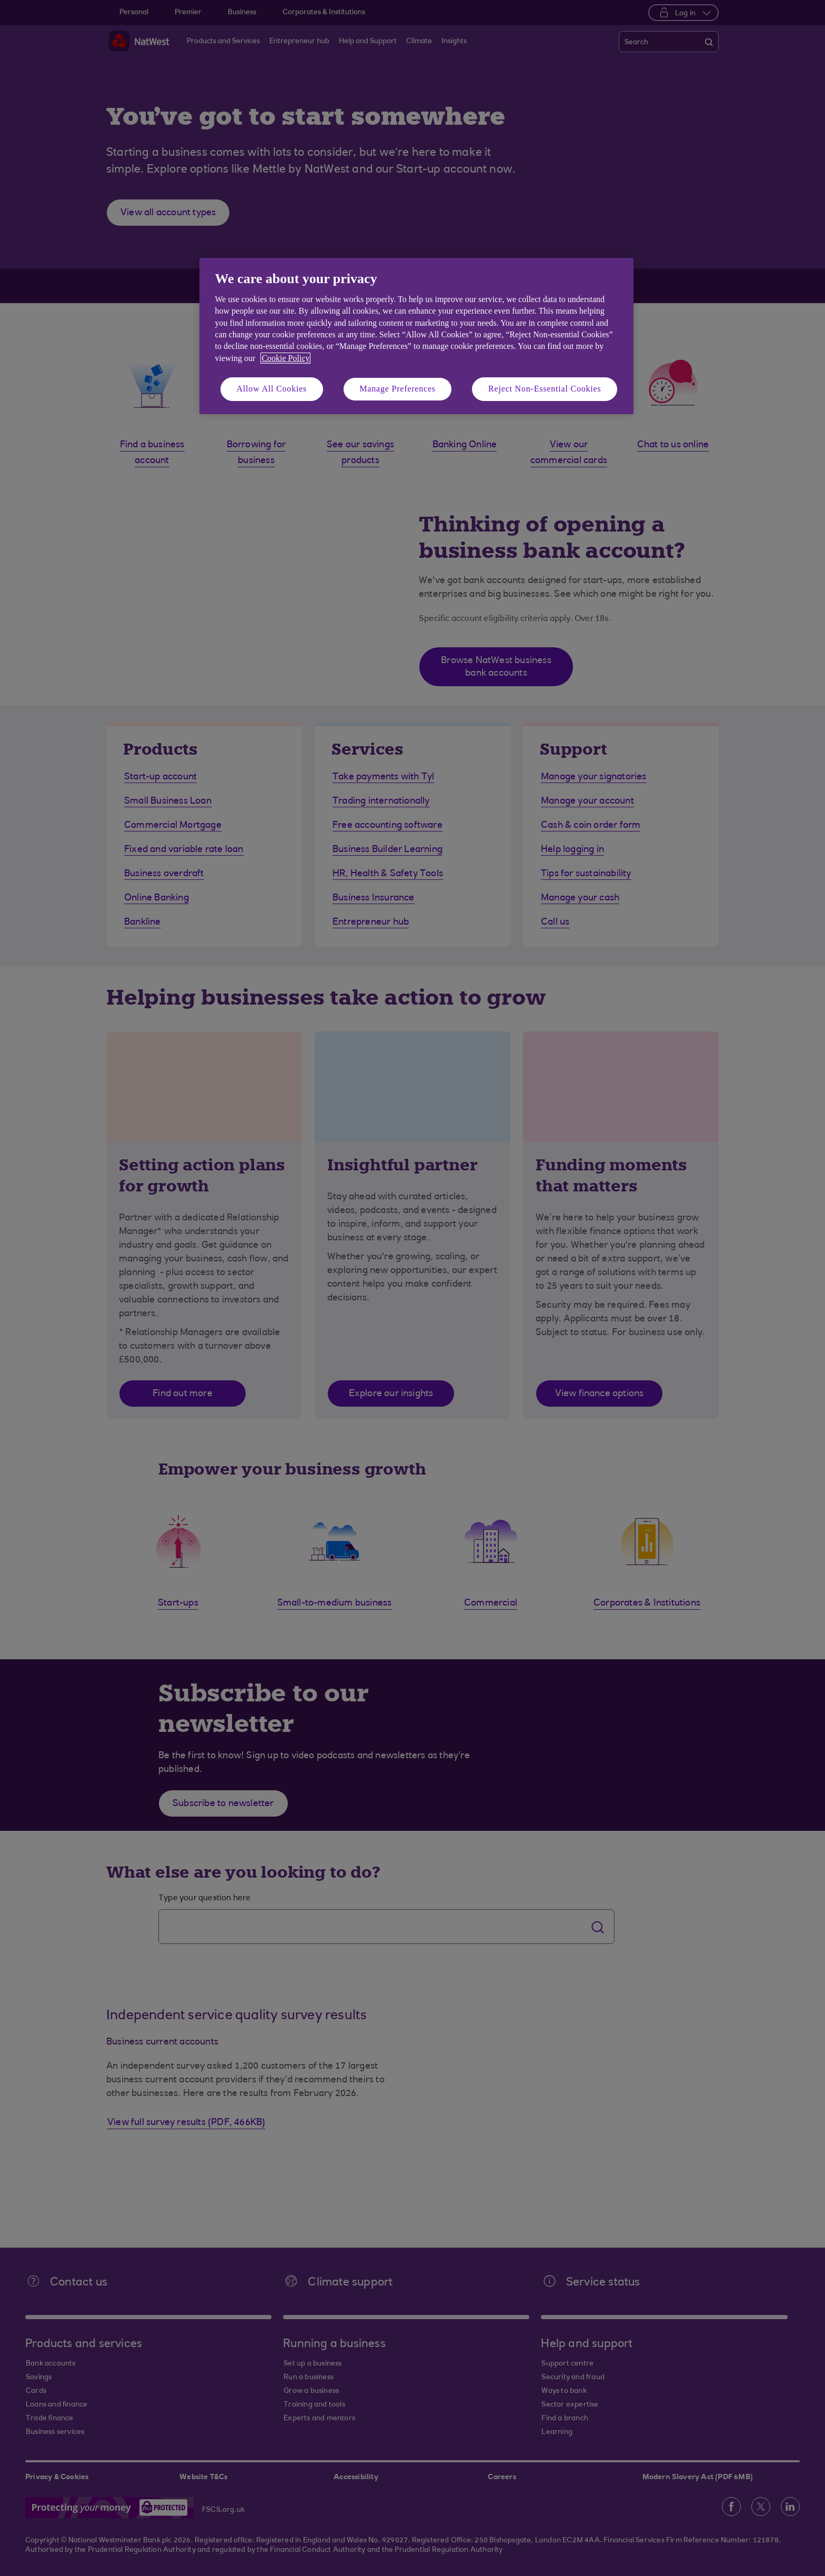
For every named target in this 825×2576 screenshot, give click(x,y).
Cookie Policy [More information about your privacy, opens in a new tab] (285, 358)
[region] (416, 336)
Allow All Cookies (272, 388)
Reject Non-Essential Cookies (544, 388)
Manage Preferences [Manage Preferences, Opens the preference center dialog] (397, 388)
